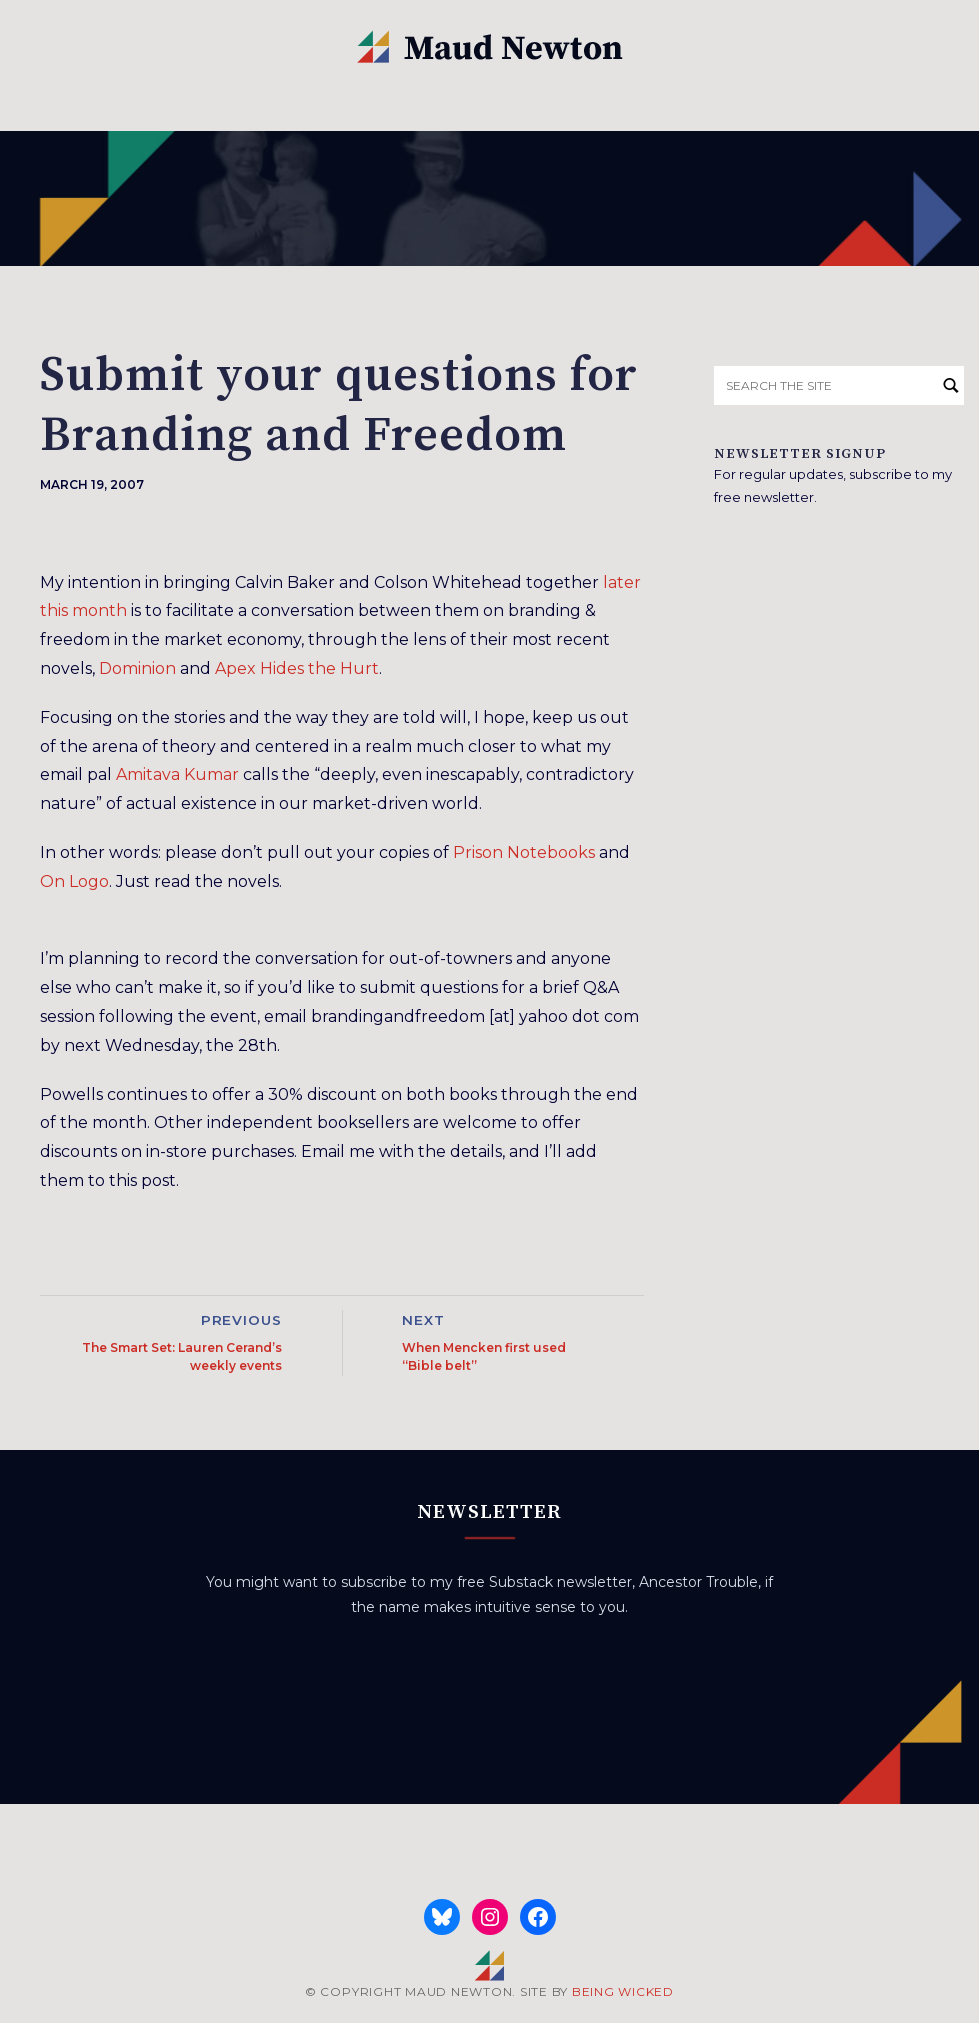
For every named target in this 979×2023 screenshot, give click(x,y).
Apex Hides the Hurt (297, 668)
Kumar (211, 774)
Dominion (137, 668)
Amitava (148, 774)
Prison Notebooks (524, 852)
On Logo (74, 881)
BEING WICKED (623, 1991)
